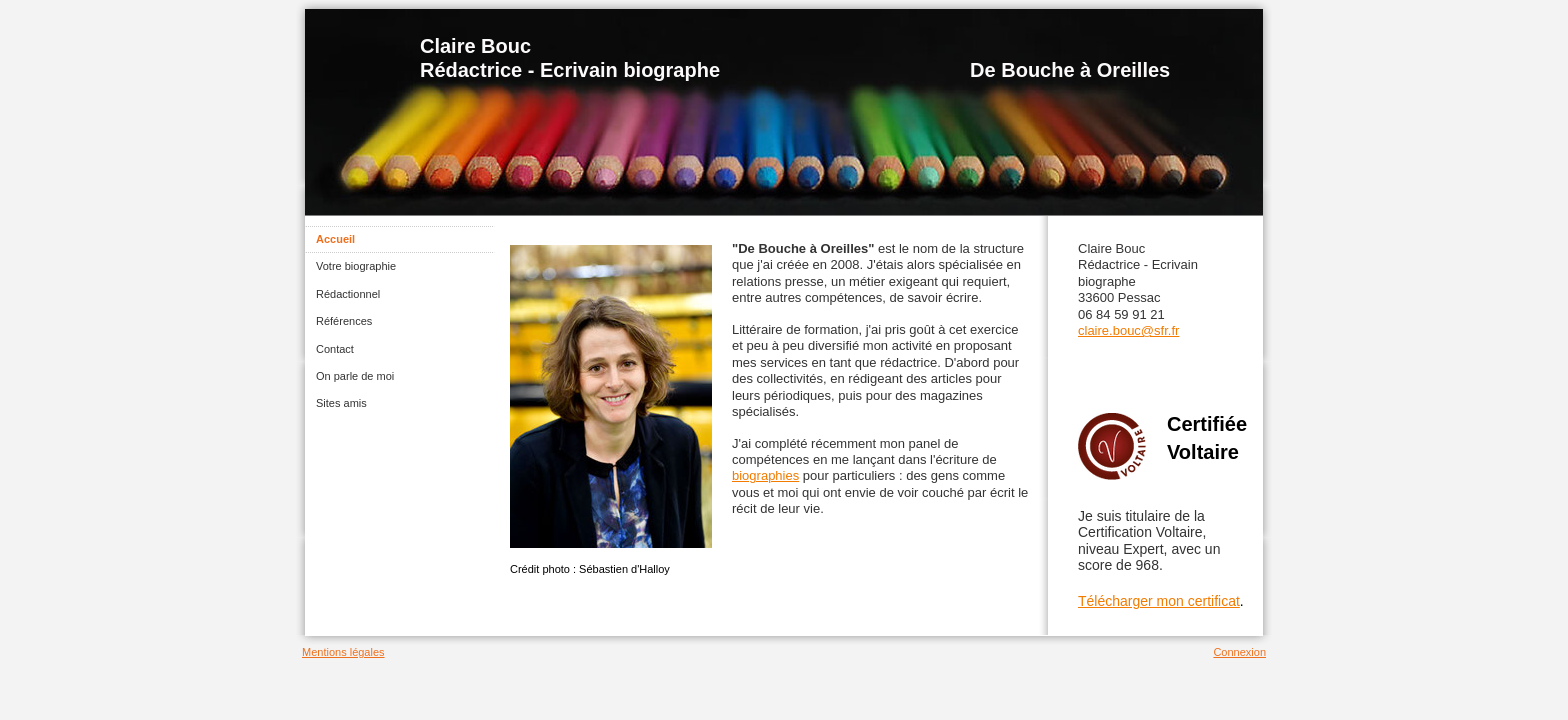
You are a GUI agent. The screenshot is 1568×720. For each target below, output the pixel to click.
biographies (765, 475)
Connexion (1239, 652)
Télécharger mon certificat (1159, 601)
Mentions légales (343, 652)
